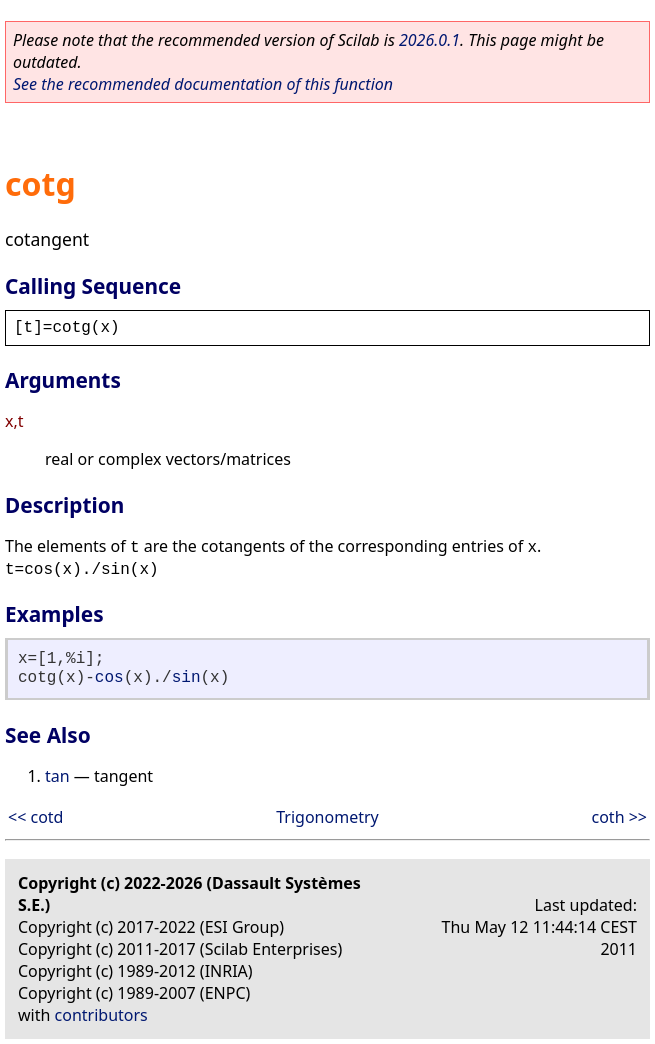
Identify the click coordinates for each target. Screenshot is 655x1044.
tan (57, 776)
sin (186, 678)
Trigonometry (327, 817)
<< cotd (35, 817)
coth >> (620, 817)
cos (109, 678)
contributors (101, 1015)
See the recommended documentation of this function (203, 84)
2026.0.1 (429, 40)
